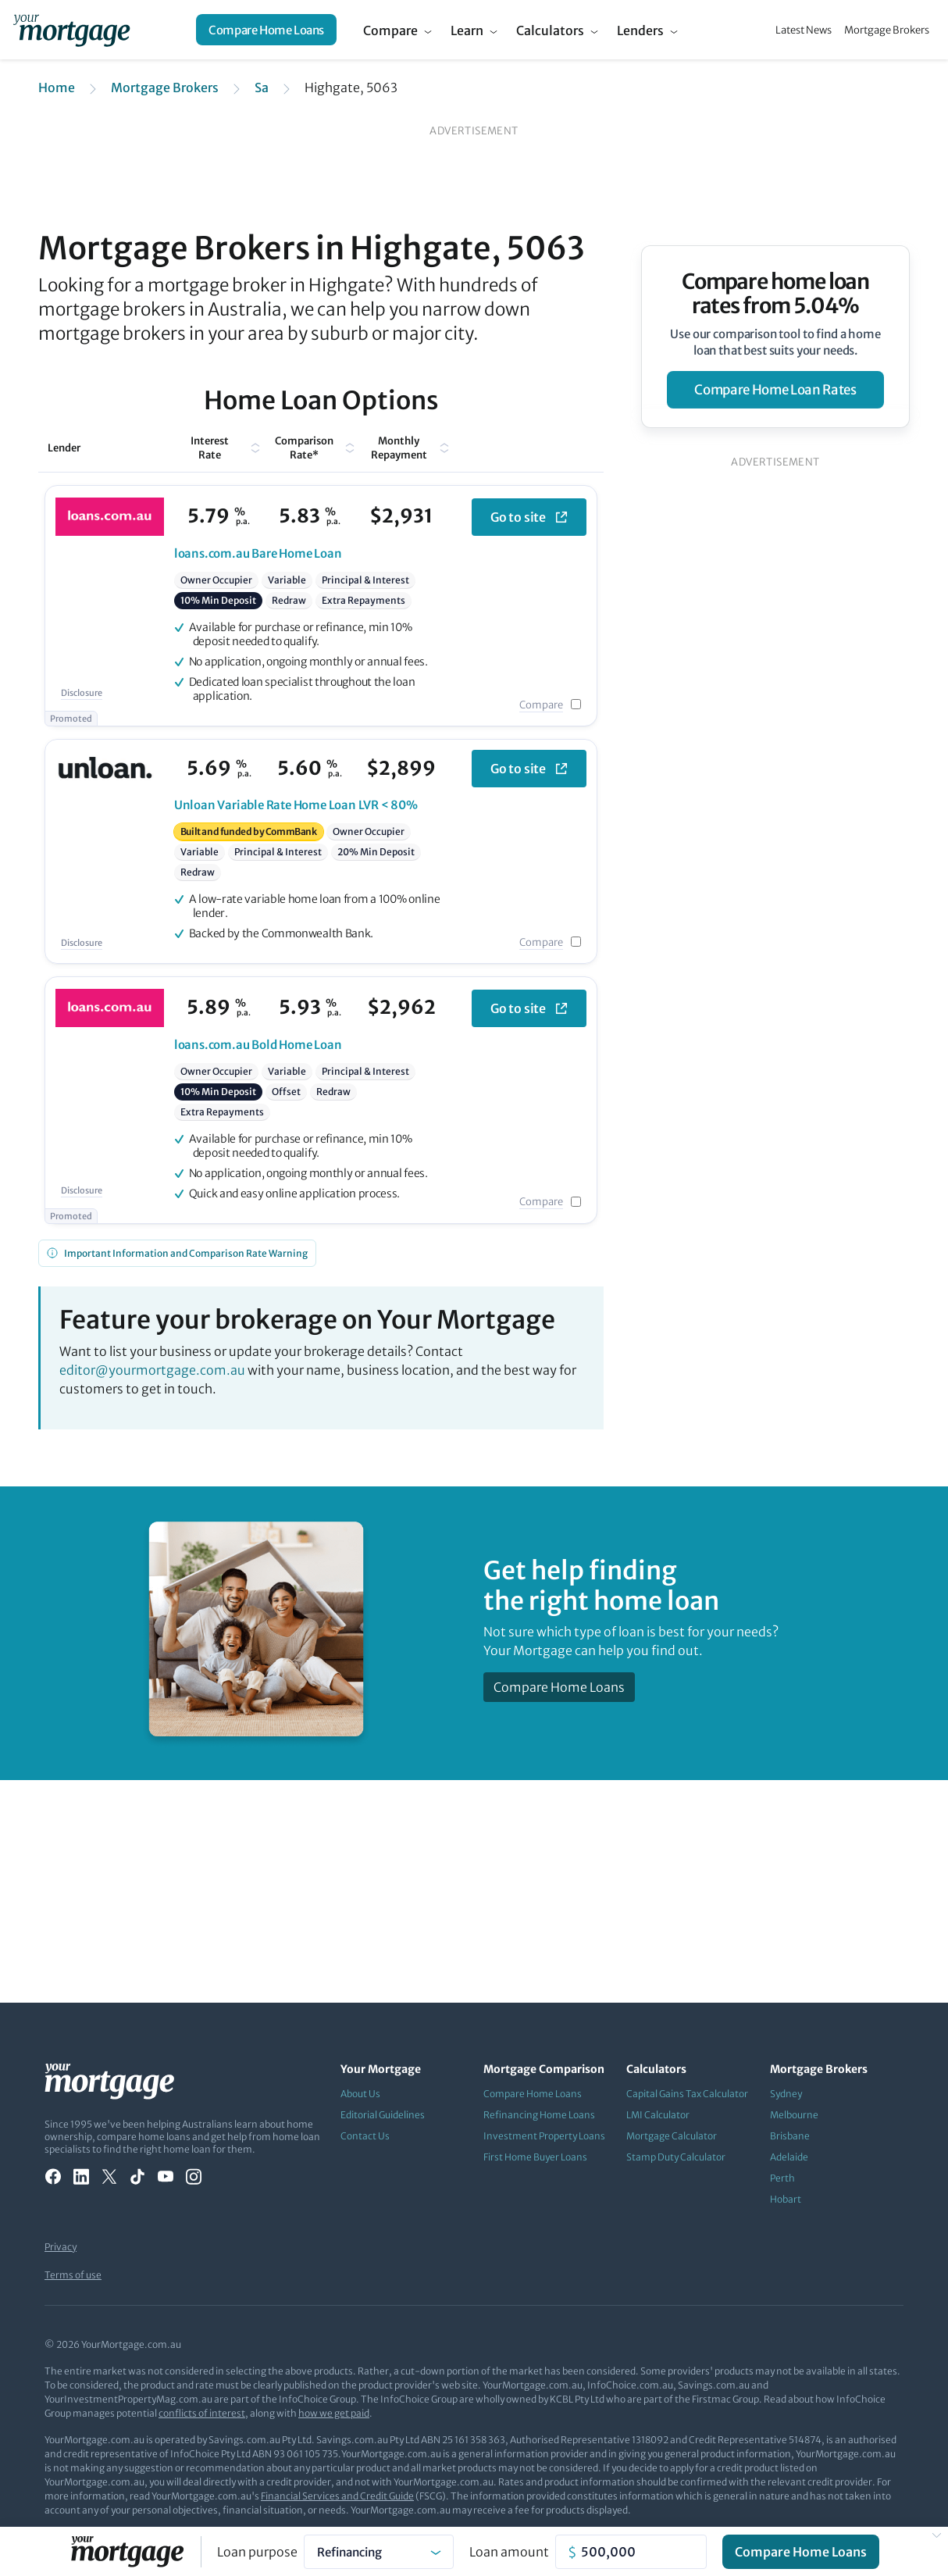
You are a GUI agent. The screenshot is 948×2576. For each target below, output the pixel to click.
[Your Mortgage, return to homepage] (71, 29)
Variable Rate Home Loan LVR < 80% (296, 804)
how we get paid (333, 2413)
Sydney (786, 2094)
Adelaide (789, 2157)
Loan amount (509, 2552)
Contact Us (365, 2136)
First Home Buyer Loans (535, 2157)
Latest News (803, 30)
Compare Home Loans (266, 30)
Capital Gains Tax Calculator (687, 2094)
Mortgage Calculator (671, 2136)
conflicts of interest (202, 2413)
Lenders (640, 30)
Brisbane (790, 2136)
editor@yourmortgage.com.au (152, 1370)
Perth (782, 2178)
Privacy (61, 2247)
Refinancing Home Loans (539, 2115)
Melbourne (794, 2115)
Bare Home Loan (258, 553)
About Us (360, 2094)
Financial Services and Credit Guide (337, 2496)
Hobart (785, 2199)
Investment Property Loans (544, 2136)
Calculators (550, 30)
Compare (390, 30)
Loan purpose (257, 2552)
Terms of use (73, 2275)
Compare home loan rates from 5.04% (776, 293)
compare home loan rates (775, 389)
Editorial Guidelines (382, 2115)
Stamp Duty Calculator (675, 2157)
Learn (467, 30)
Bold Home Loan (258, 1044)
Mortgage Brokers (886, 30)
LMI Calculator (658, 2115)
